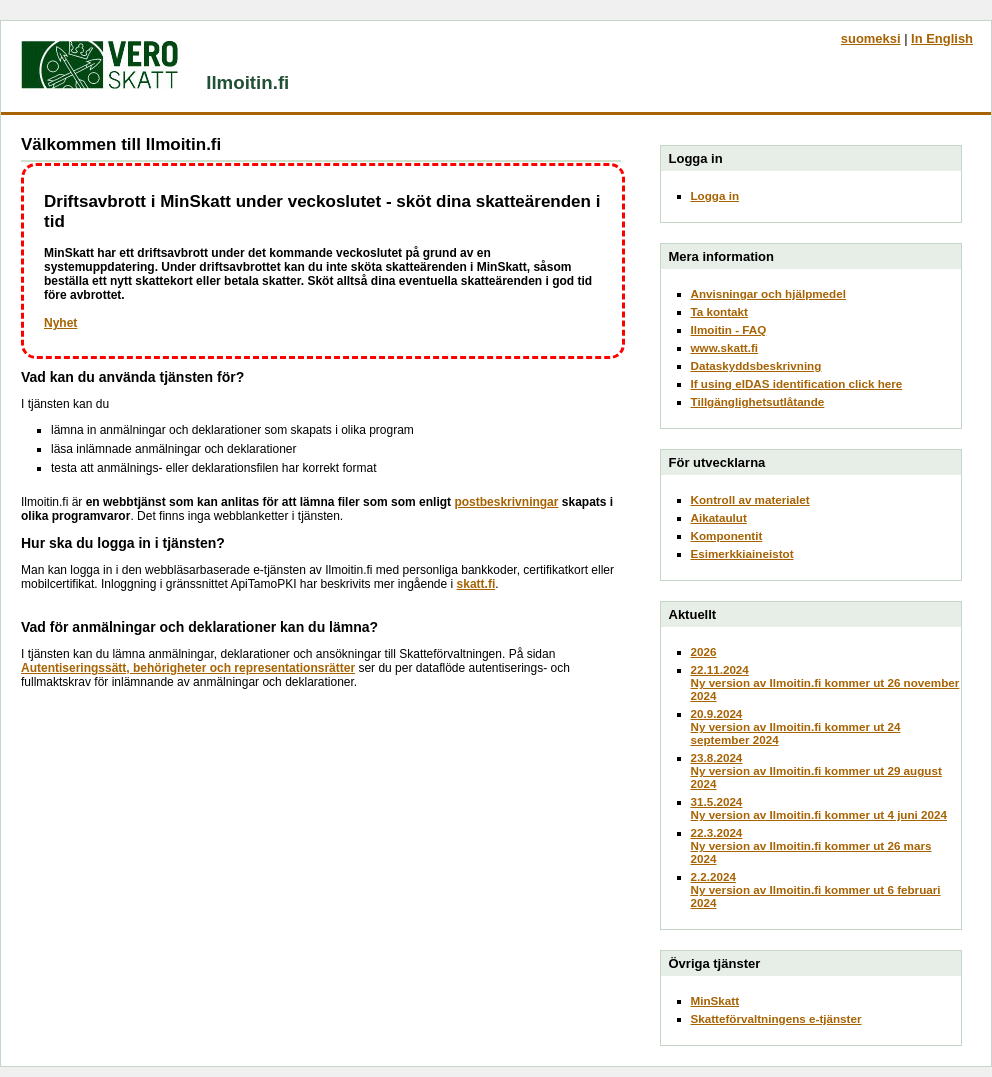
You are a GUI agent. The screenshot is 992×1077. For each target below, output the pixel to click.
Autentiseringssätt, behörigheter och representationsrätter (188, 668)
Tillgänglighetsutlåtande (758, 401)
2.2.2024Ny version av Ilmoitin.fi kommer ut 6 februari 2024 (816, 889)
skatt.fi (476, 584)
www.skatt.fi (725, 347)
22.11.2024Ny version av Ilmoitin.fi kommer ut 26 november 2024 (825, 682)
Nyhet (60, 323)
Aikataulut (719, 517)
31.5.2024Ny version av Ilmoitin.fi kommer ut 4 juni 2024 (819, 808)
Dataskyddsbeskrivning (756, 365)
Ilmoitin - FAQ (729, 329)
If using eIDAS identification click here (797, 383)
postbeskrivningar (506, 502)
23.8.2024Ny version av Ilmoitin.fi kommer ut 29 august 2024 (816, 770)
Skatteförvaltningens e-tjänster (776, 1018)
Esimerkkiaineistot (742, 553)
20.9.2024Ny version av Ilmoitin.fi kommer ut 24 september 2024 (796, 726)
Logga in (715, 195)
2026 (704, 651)
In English (942, 38)
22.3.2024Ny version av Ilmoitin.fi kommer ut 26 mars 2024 (811, 845)
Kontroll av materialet (750, 499)
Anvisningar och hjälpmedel (768, 293)
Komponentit (727, 535)
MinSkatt (715, 1000)
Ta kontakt (719, 311)
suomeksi (871, 38)
